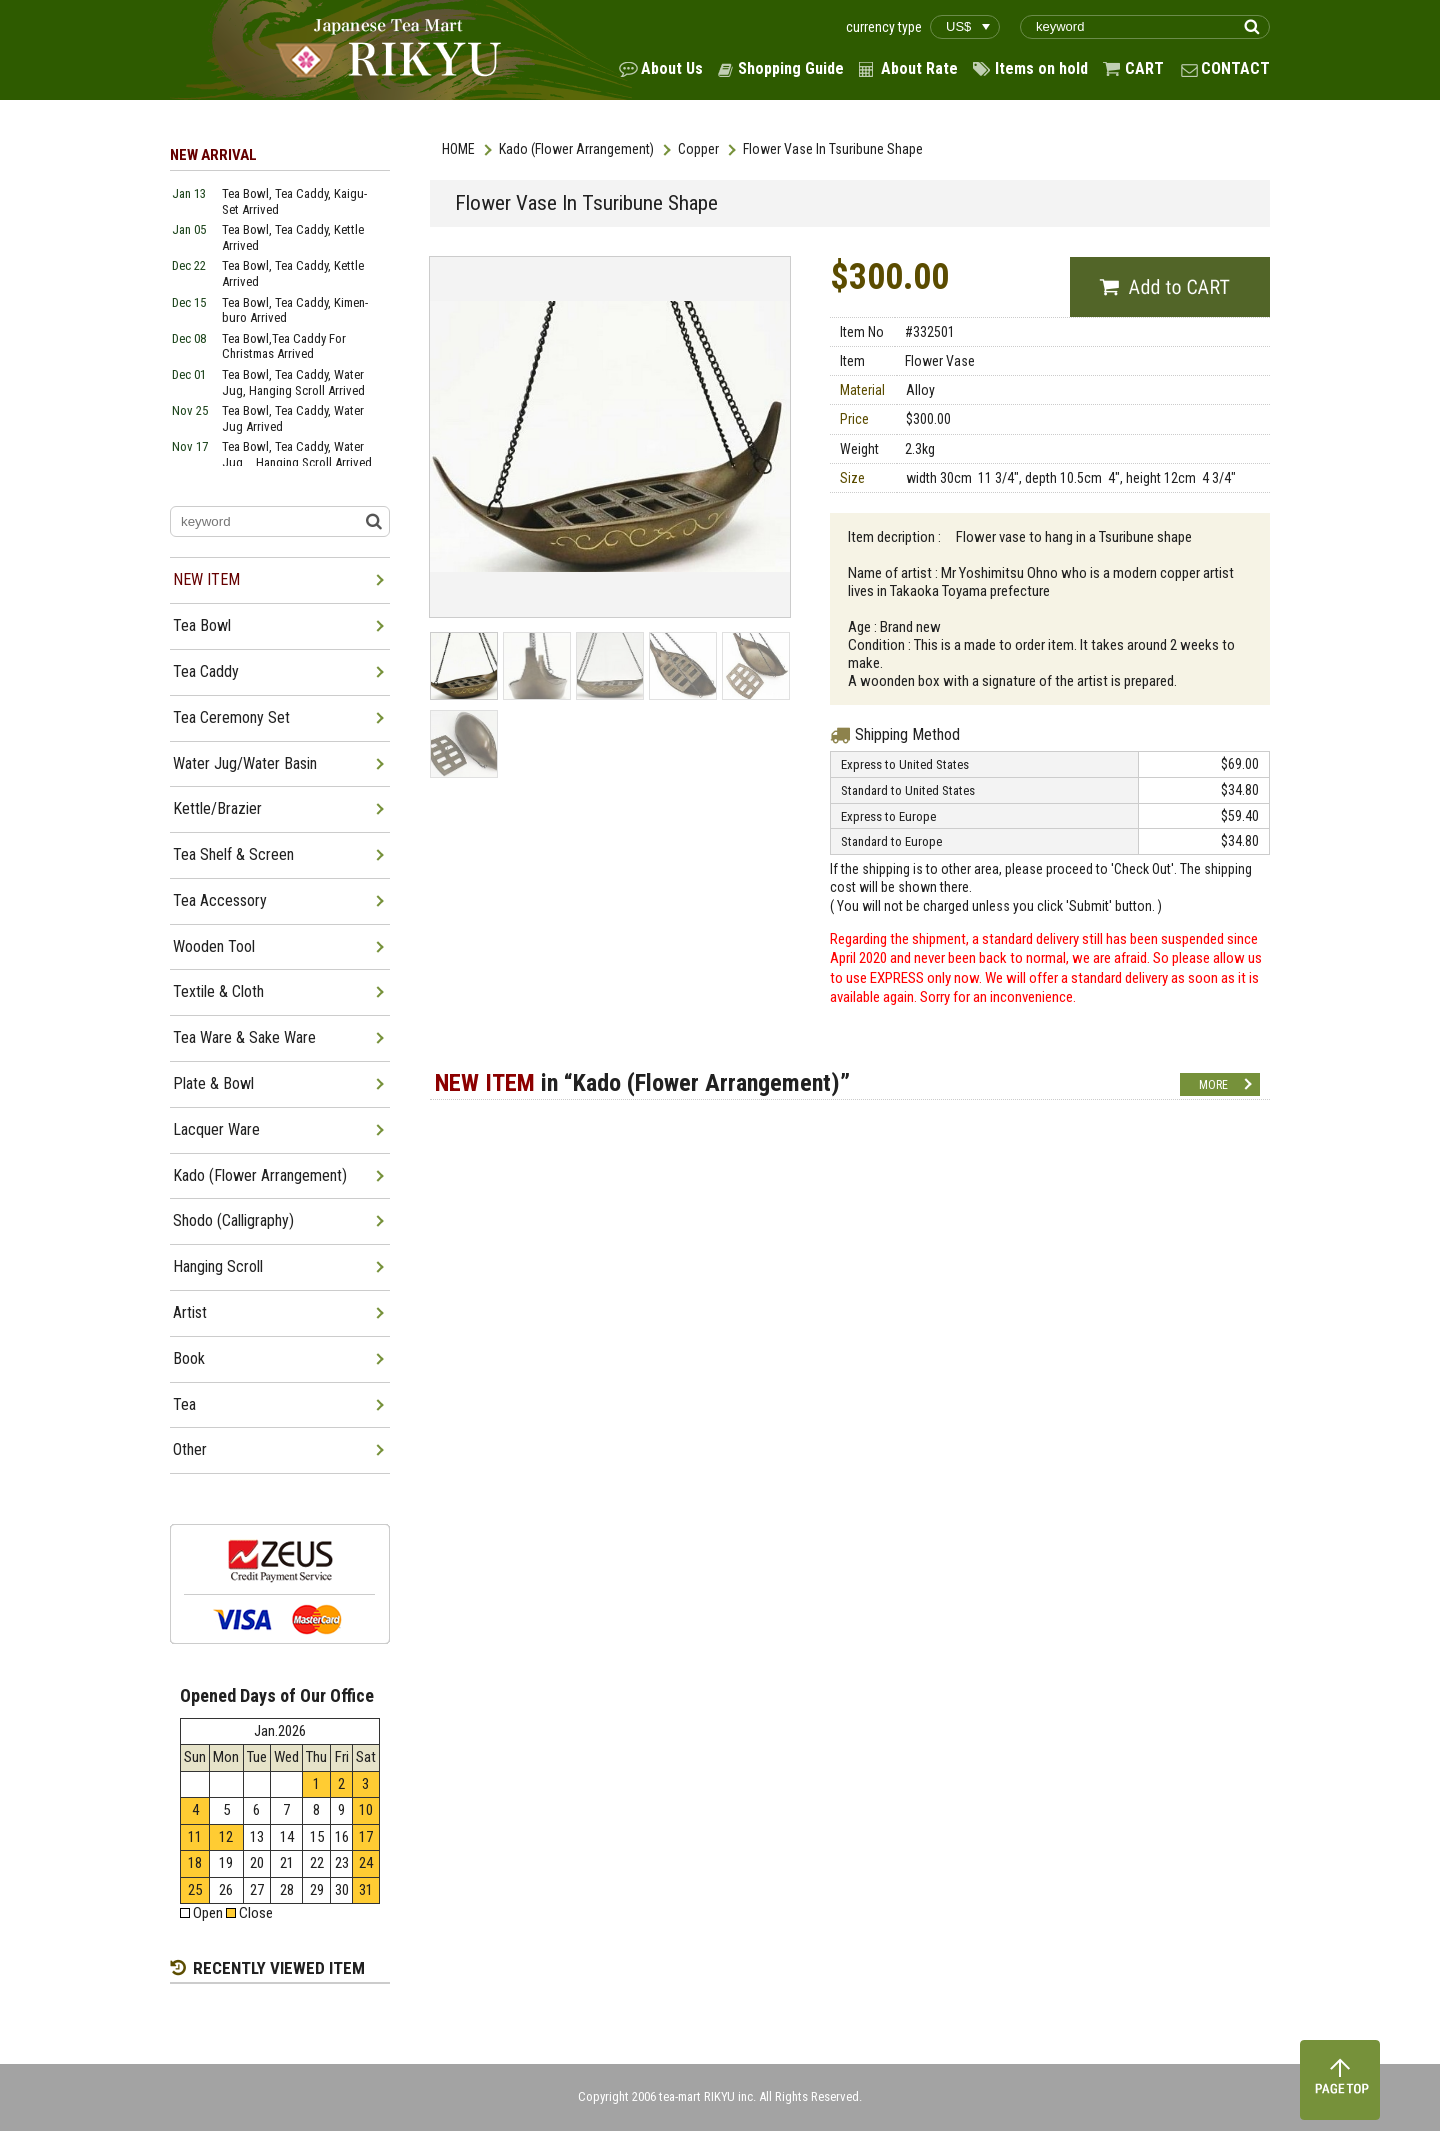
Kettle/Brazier (217, 808)
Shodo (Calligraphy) (233, 1220)
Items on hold (1041, 68)
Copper (698, 149)
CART (1144, 68)
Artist (190, 1312)
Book (189, 1358)
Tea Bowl (202, 625)
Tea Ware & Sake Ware (244, 1037)
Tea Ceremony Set (231, 717)
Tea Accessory (220, 900)
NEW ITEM (206, 579)
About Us (672, 68)
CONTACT (1235, 68)
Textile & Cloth (218, 991)
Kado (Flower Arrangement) (576, 149)
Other (190, 1449)
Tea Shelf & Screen (233, 854)
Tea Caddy (206, 671)
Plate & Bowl (213, 1083)
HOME (458, 149)
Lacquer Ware (216, 1129)
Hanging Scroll (218, 1266)
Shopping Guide (791, 68)
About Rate (919, 68)
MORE (1213, 1085)
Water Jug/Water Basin (245, 763)
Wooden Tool (214, 946)
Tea (184, 1404)
